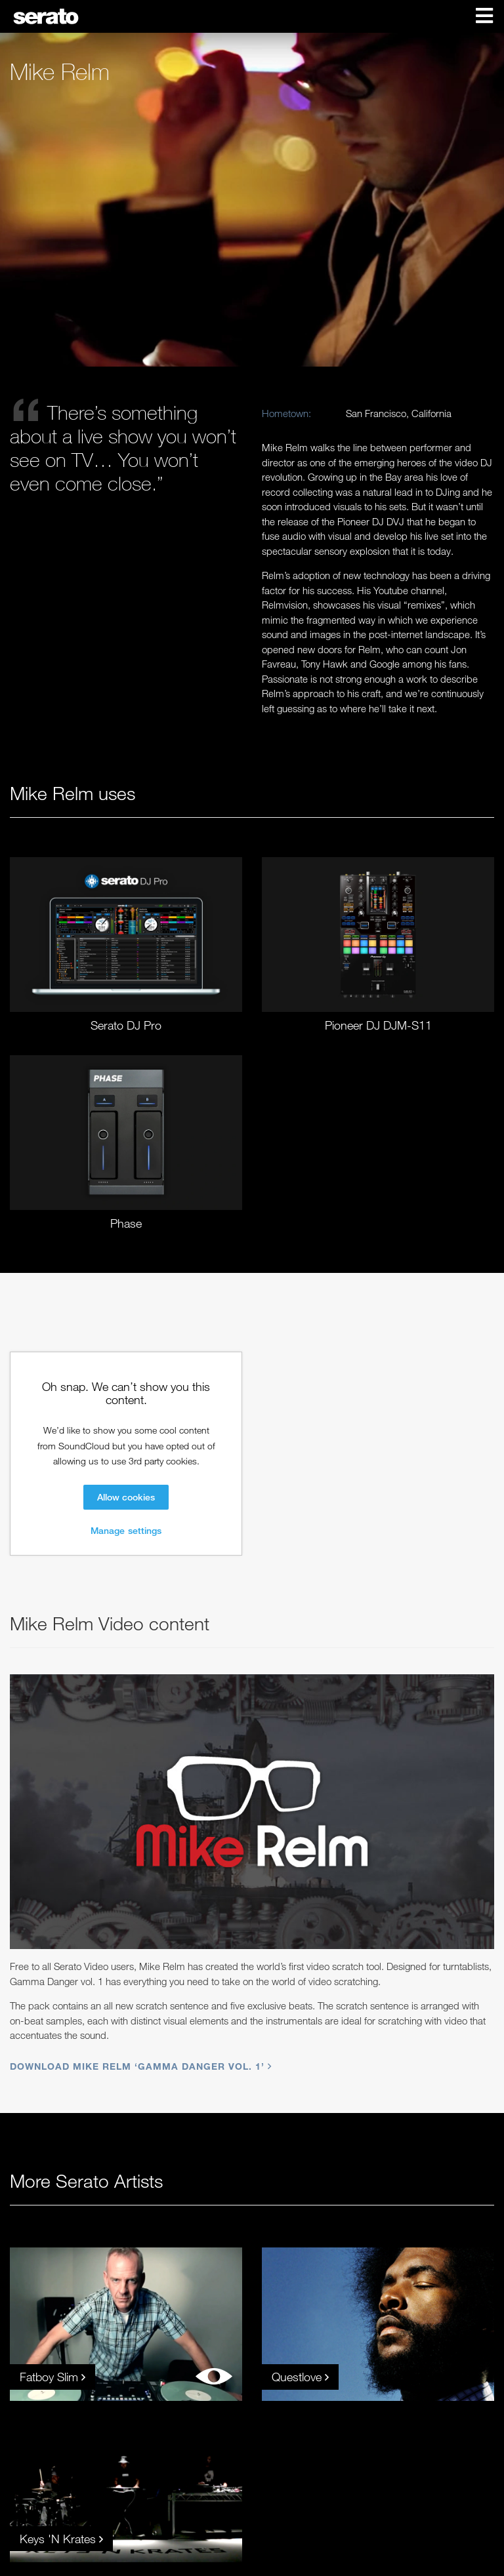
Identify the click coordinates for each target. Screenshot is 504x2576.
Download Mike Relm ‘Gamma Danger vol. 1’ (139, 2066)
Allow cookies (126, 1496)
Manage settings (126, 1530)
